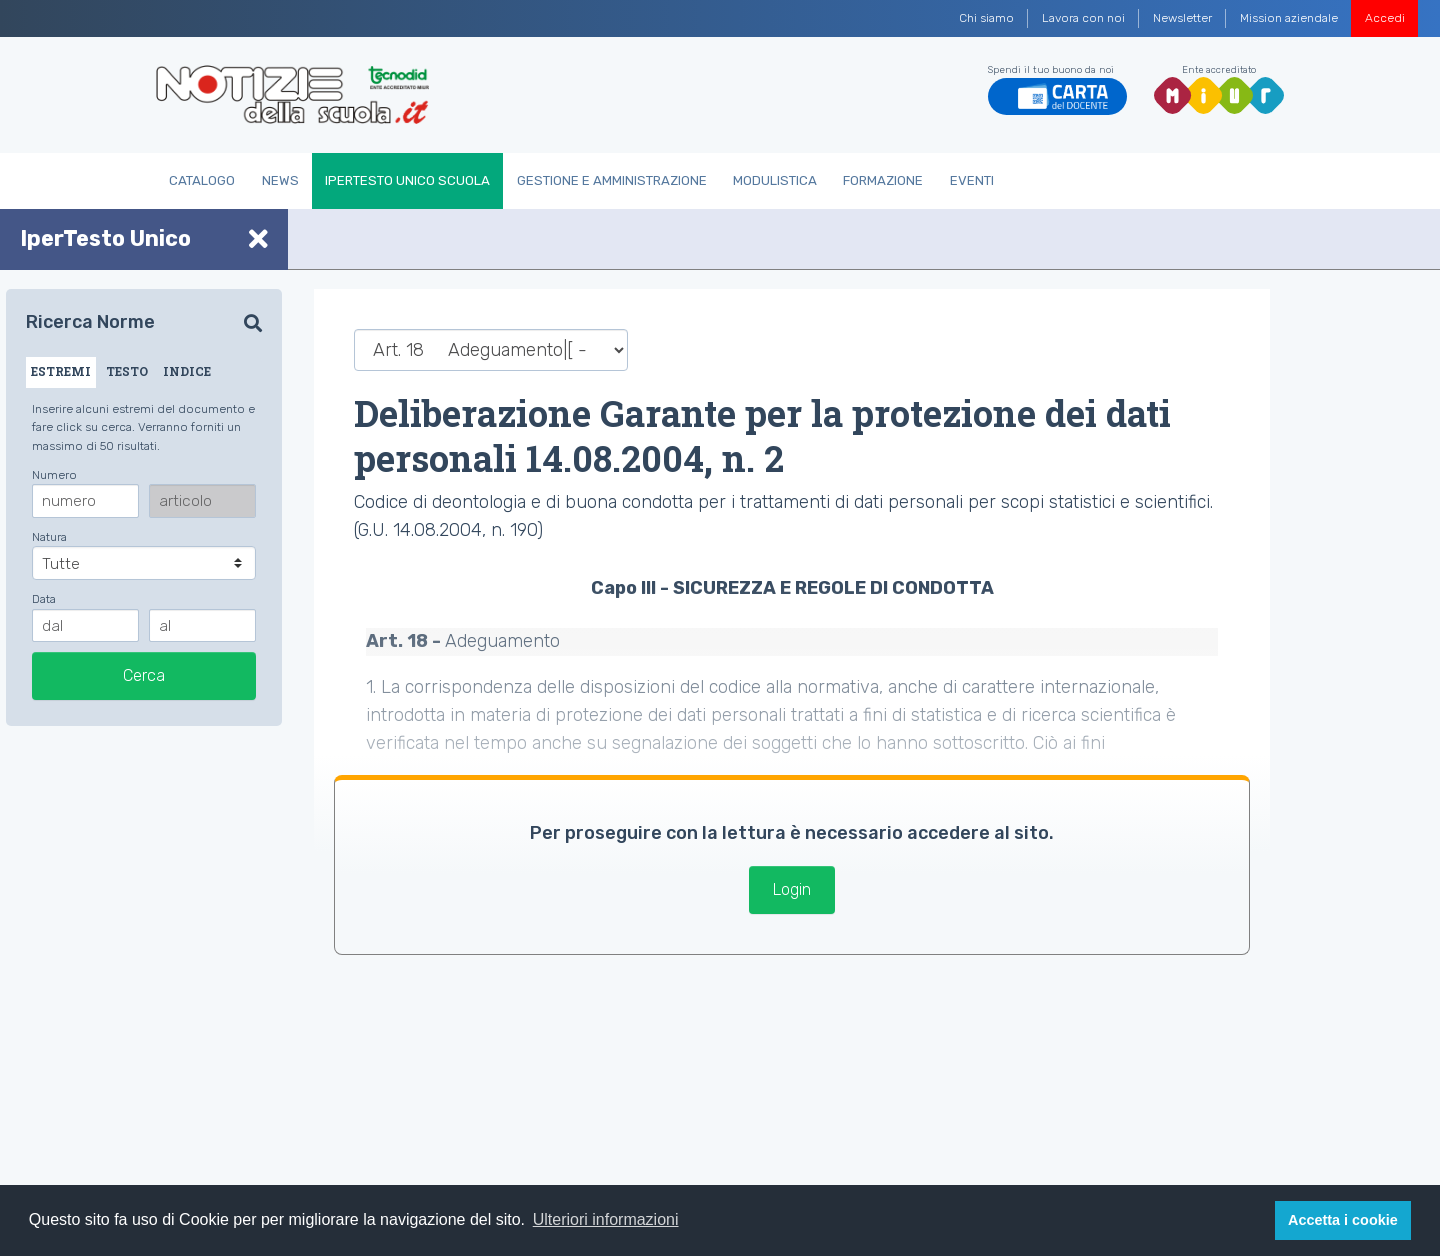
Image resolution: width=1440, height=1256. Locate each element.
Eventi (972, 180)
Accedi (1385, 18)
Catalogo (202, 180)
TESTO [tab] (127, 371)
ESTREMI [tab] (61, 371)
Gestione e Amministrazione (612, 180)
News (280, 180)
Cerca (144, 675)
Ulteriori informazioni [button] (606, 1219)
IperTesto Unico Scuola (407, 180)
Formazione (883, 180)
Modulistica (775, 180)
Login (792, 889)
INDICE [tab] (187, 371)
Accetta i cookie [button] (1343, 1220)
